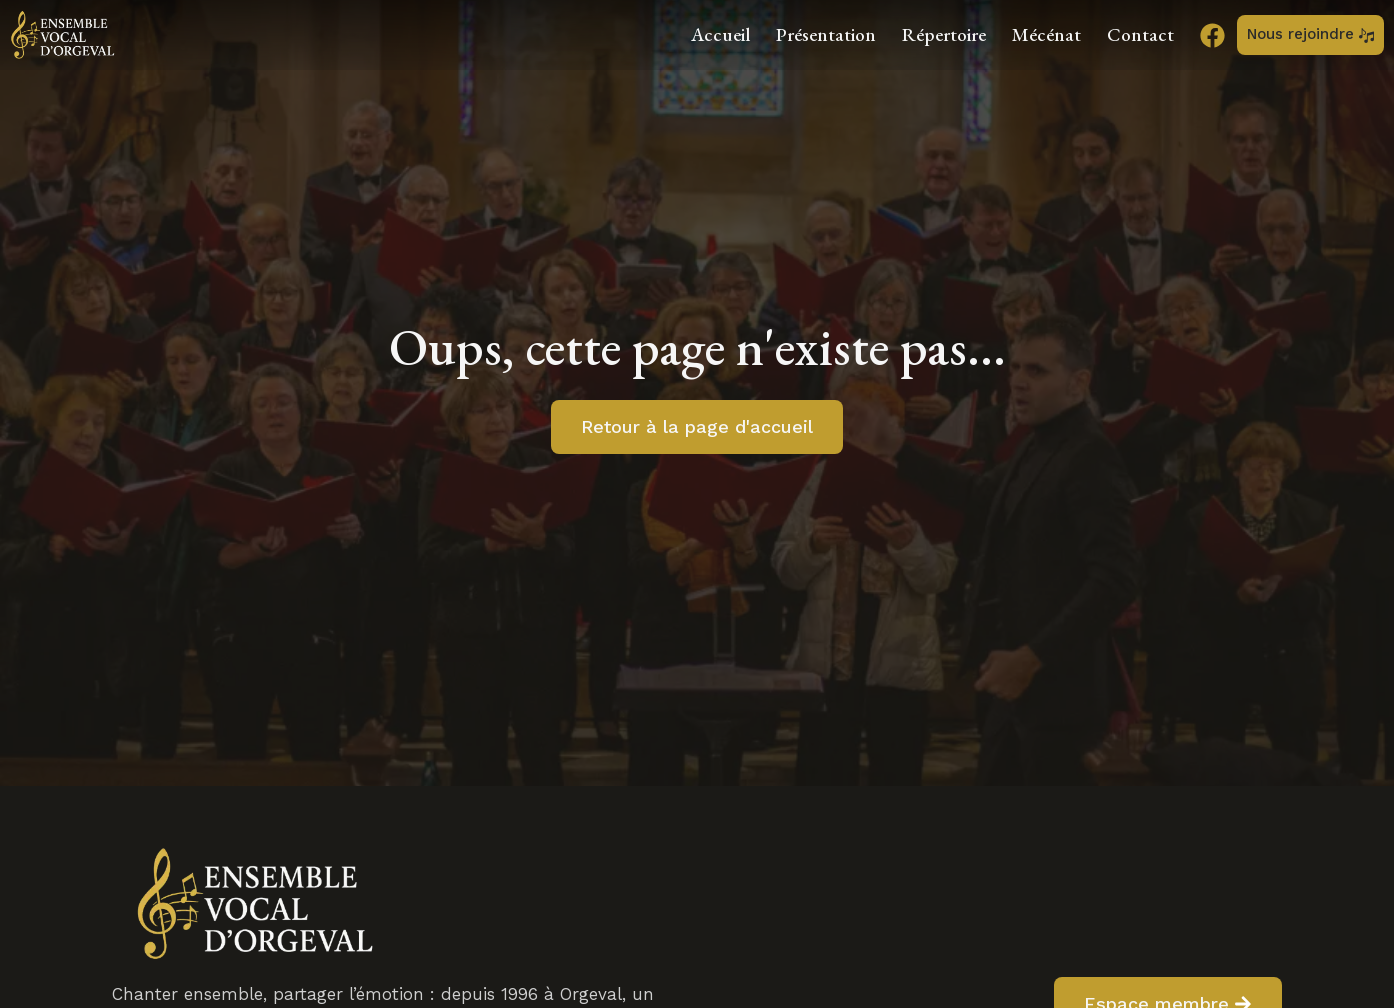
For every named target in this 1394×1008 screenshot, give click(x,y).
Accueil (720, 34)
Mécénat (1046, 34)
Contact (1140, 34)
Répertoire (944, 34)
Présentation (826, 34)
